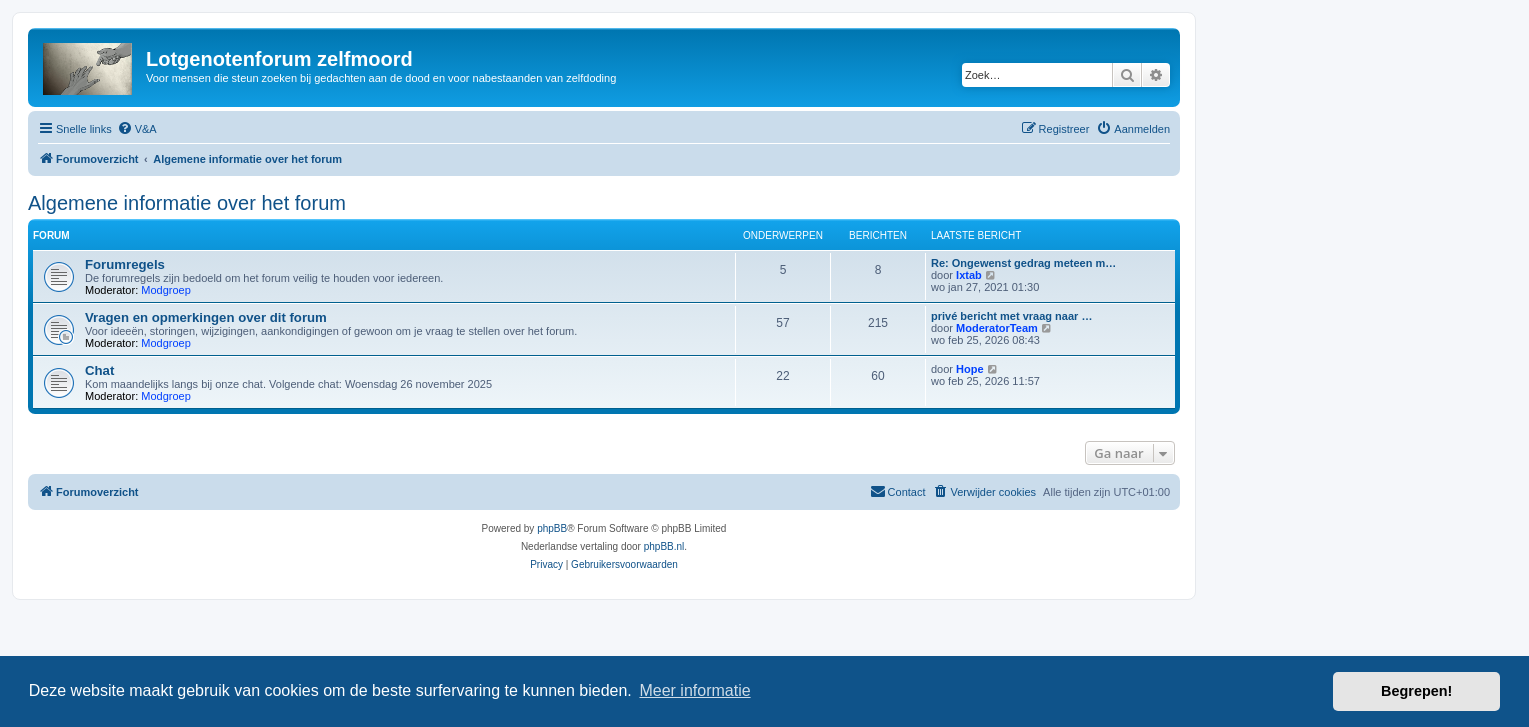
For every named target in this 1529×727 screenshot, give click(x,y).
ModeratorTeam (997, 328)
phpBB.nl (664, 546)
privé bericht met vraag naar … (1011, 316)
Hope (970, 369)
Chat (99, 370)
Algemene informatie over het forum (187, 203)
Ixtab (969, 275)
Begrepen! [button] (1416, 691)
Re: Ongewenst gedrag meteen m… (1023, 263)
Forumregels (125, 264)
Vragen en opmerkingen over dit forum (206, 317)
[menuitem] (137, 129)
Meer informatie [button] (694, 690)
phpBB (552, 528)
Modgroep (166, 290)
